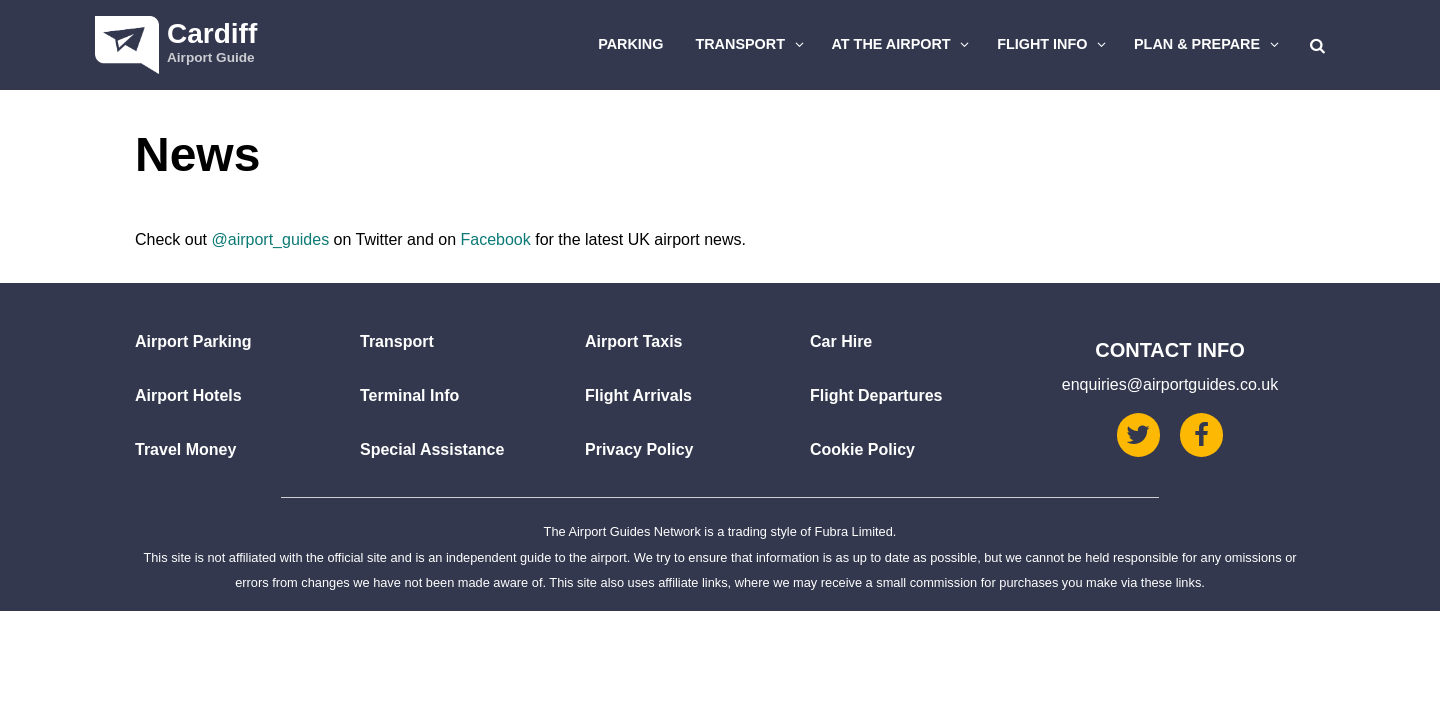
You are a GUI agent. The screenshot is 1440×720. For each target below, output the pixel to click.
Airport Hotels (188, 395)
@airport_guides (270, 239)
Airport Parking (193, 341)
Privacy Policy (639, 449)
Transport (752, 44)
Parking (630, 44)
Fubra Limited (854, 531)
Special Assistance (432, 449)
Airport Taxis (634, 341)
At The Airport (903, 44)
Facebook (495, 239)
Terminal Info (409, 395)
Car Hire (841, 341)
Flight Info (1054, 44)
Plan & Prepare (1209, 44)
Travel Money (185, 449)
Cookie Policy (862, 449)
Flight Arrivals (638, 395)
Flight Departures (876, 395)
